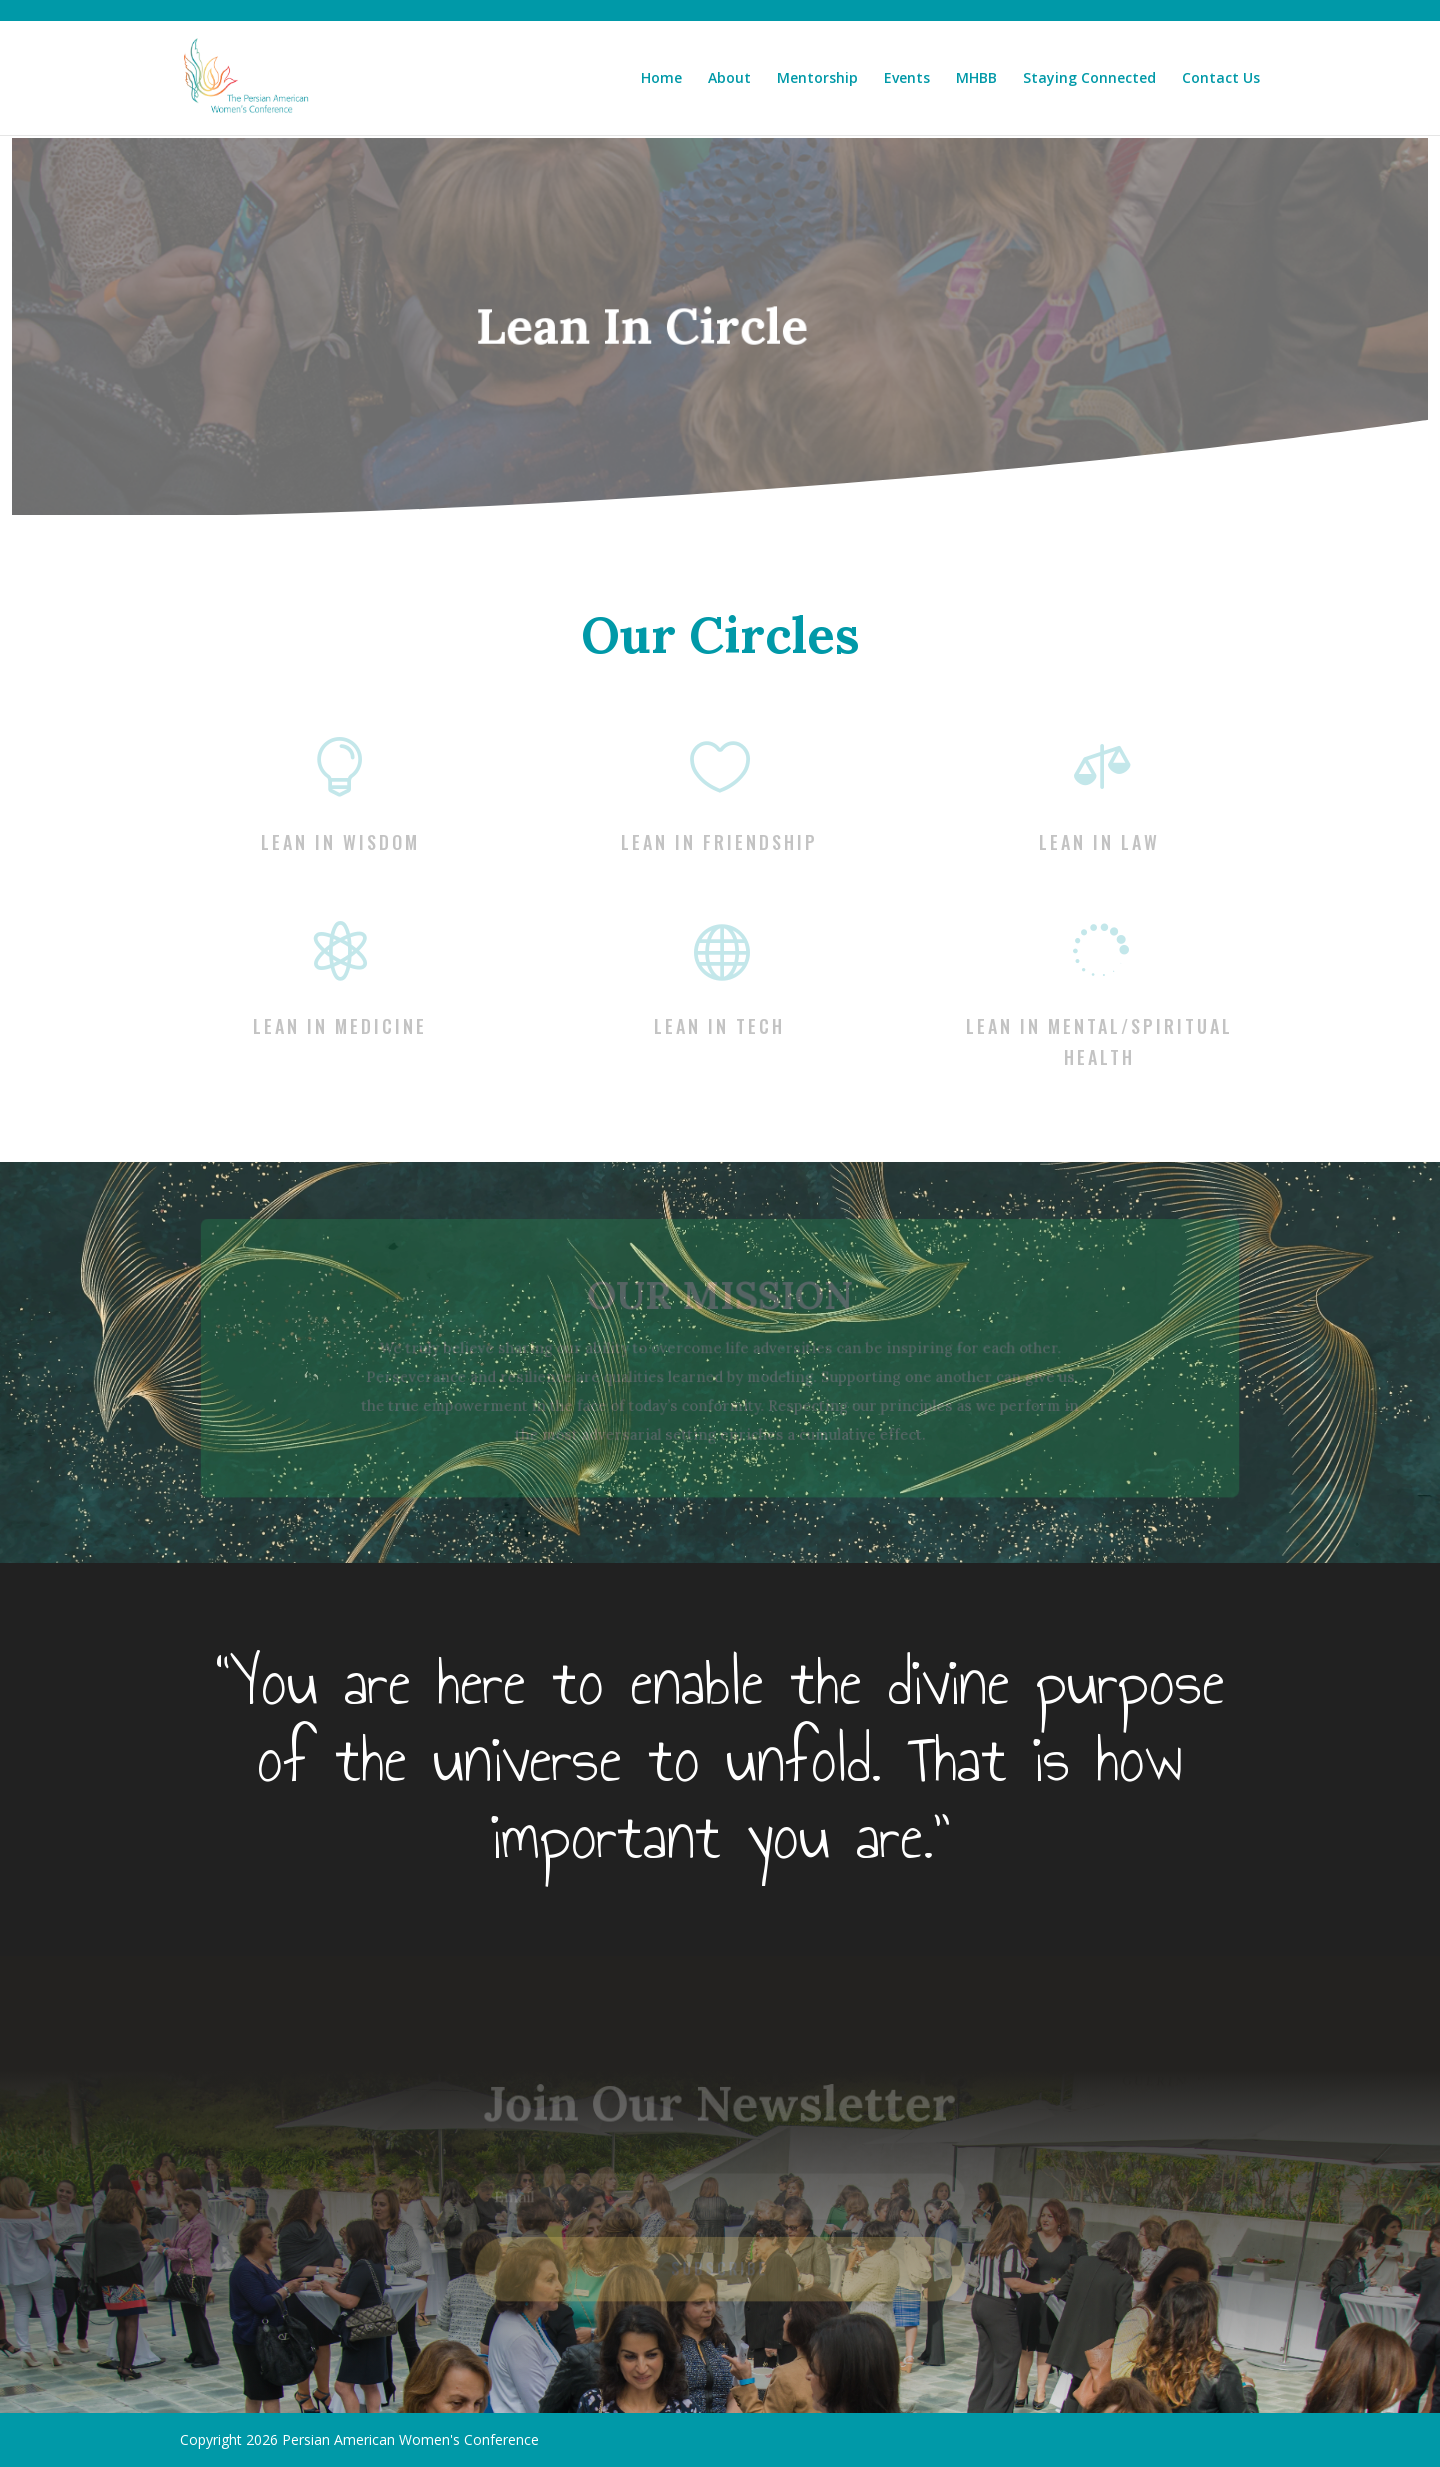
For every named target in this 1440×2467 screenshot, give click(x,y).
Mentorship (817, 79)
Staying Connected (1089, 79)
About (729, 79)
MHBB (976, 79)
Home (661, 79)
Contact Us (1221, 79)
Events (907, 79)
